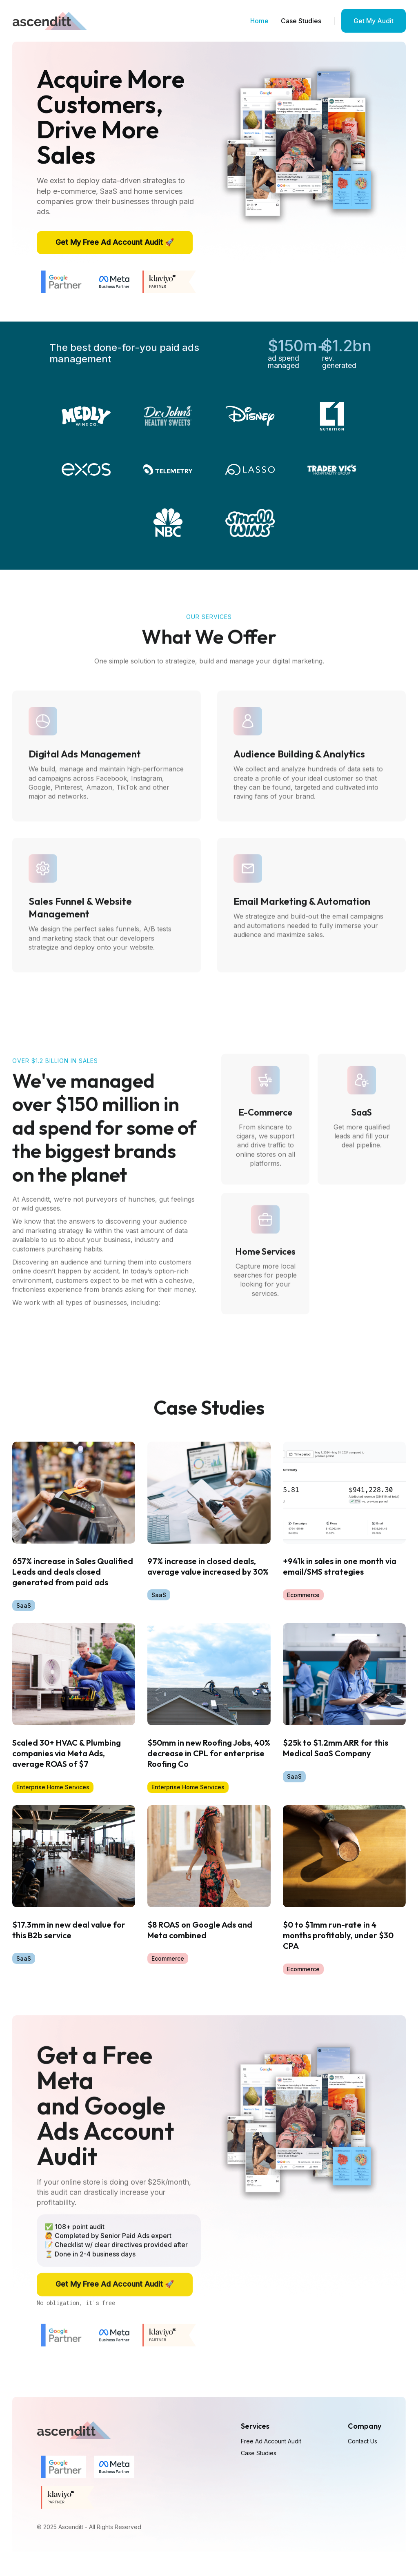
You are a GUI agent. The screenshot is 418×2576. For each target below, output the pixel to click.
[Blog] (73, 1526)
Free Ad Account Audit (271, 2441)
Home (259, 21)
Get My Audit (374, 21)
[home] (49, 21)
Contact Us (362, 2441)
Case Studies (301, 21)
